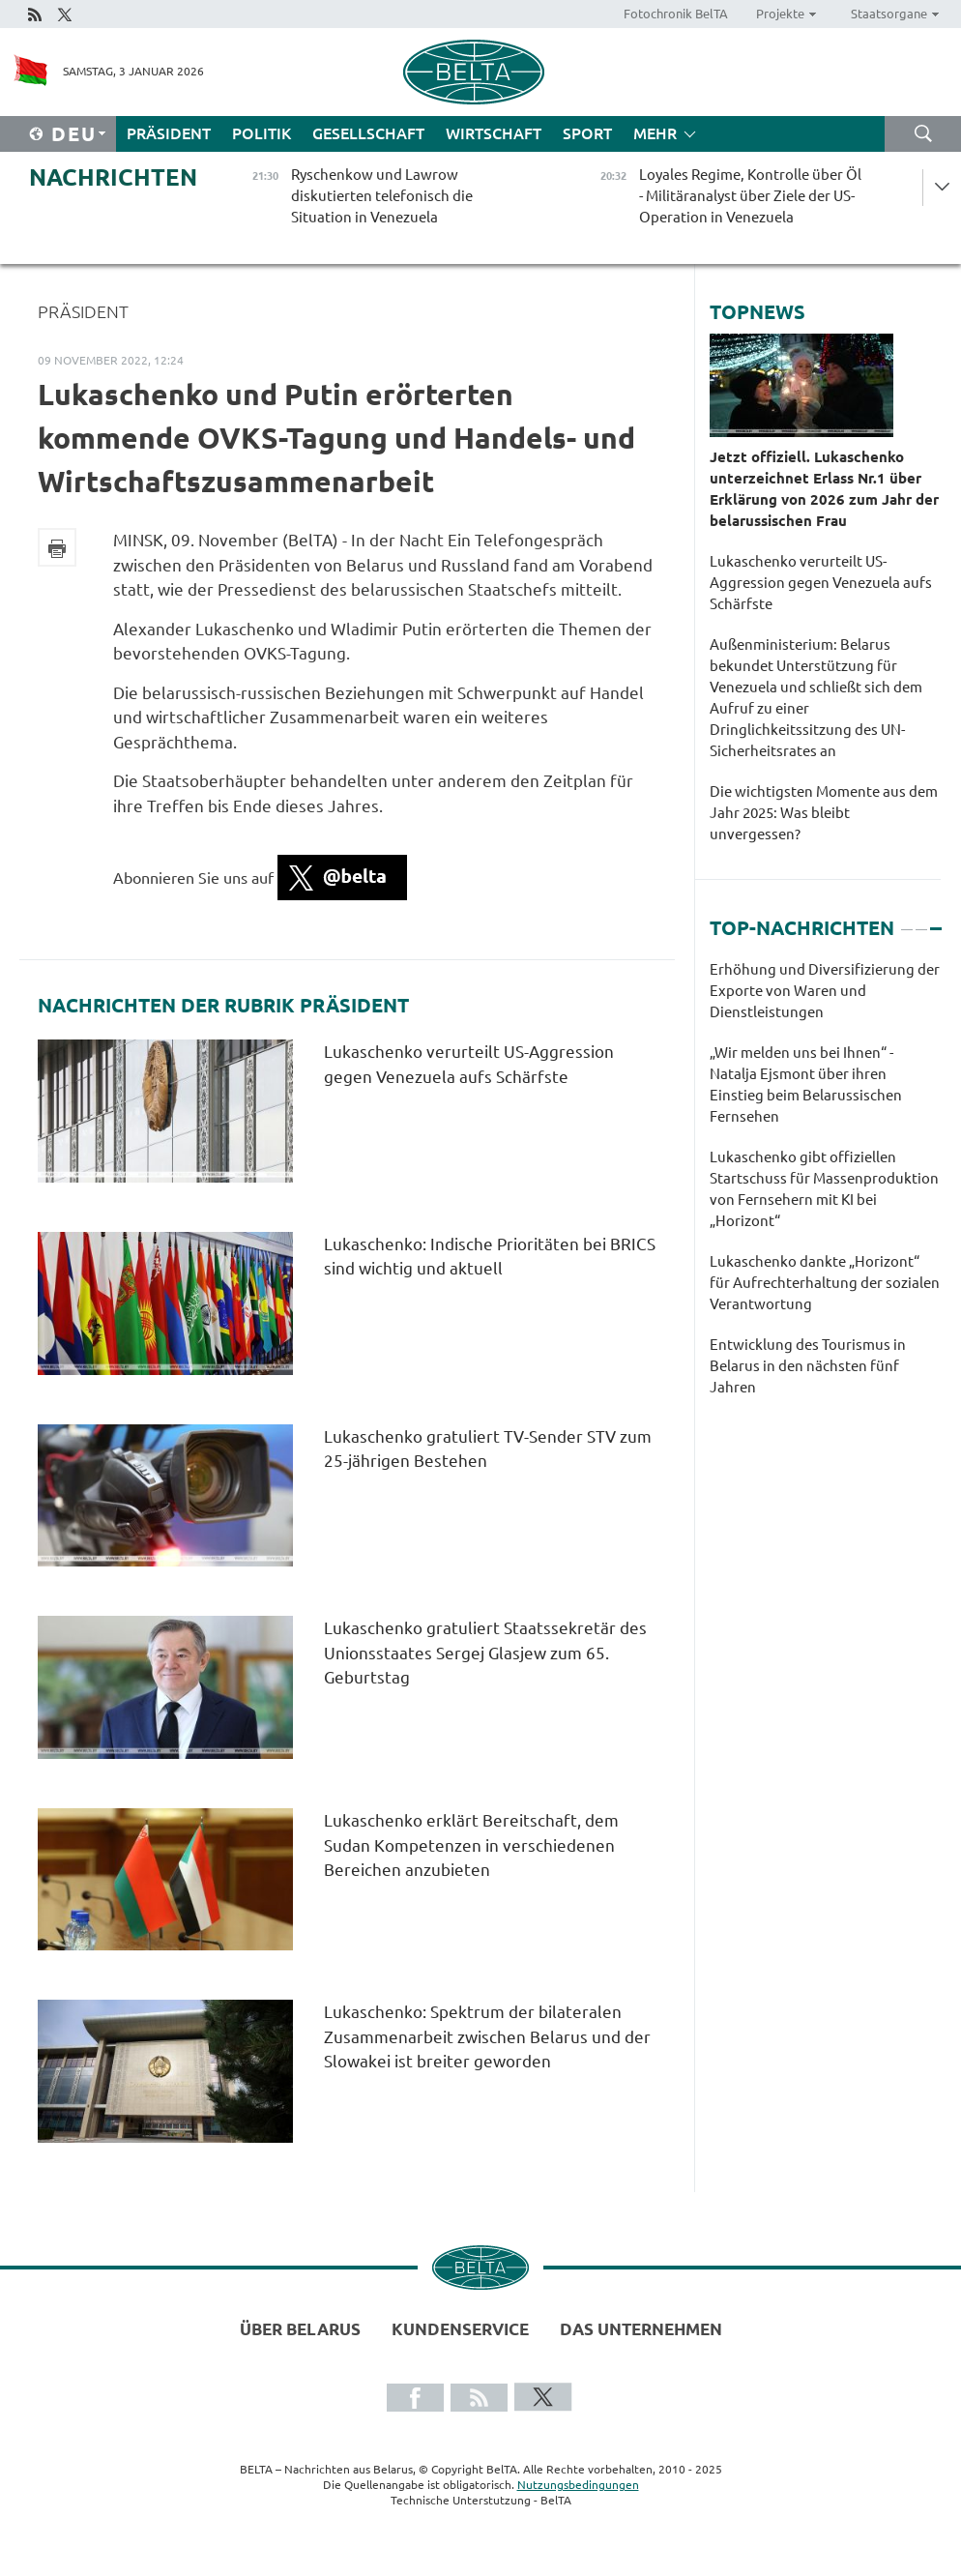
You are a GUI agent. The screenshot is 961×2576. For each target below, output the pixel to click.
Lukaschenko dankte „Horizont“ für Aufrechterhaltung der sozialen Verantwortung (825, 1282)
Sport (587, 133)
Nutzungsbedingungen (578, 2484)
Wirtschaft (493, 133)
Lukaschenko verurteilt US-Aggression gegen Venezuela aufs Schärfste (821, 582)
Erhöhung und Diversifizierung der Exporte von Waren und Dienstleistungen (825, 990)
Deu (74, 134)
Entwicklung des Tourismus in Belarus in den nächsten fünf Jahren (808, 1365)
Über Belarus (300, 2329)
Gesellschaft (368, 133)
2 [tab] (921, 920)
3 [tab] (936, 920)
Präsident (169, 133)
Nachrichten (113, 177)
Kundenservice (460, 2329)
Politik (261, 133)
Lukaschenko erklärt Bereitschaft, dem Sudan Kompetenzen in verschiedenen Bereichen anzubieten (471, 1845)
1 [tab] (907, 920)
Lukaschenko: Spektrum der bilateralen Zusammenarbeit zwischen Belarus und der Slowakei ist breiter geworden (487, 2036)
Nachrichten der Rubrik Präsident (223, 1005)
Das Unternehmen (641, 2329)
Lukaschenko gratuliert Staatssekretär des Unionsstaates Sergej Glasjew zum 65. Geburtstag (485, 1652)
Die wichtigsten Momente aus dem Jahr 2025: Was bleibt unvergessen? (824, 812)
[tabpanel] (825, 1188)
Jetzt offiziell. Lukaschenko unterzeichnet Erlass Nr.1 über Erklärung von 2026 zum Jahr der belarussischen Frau (824, 489)
